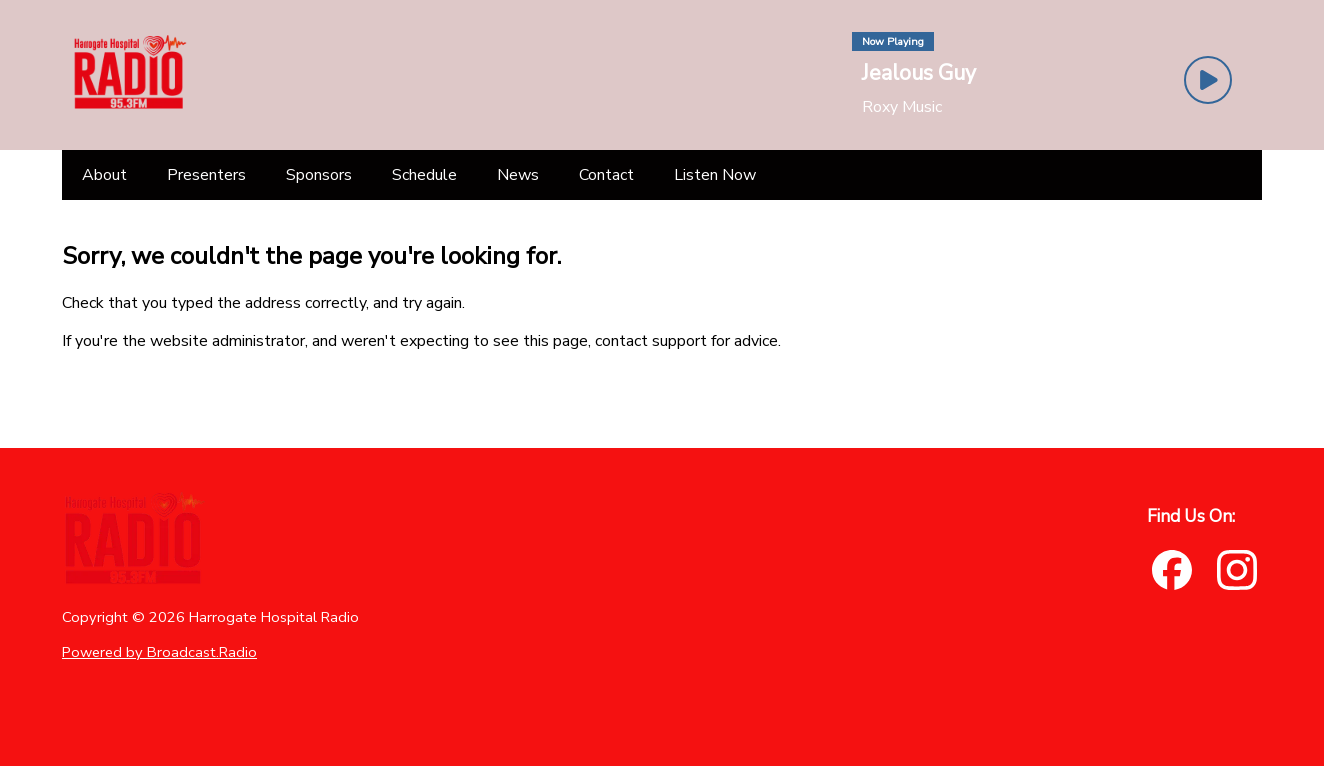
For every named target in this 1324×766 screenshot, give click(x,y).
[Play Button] (1208, 80)
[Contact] (606, 175)
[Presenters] (206, 175)
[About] (104, 175)
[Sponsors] (319, 175)
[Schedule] (424, 175)
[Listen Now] (715, 175)
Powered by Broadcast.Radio (159, 652)
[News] (518, 175)
